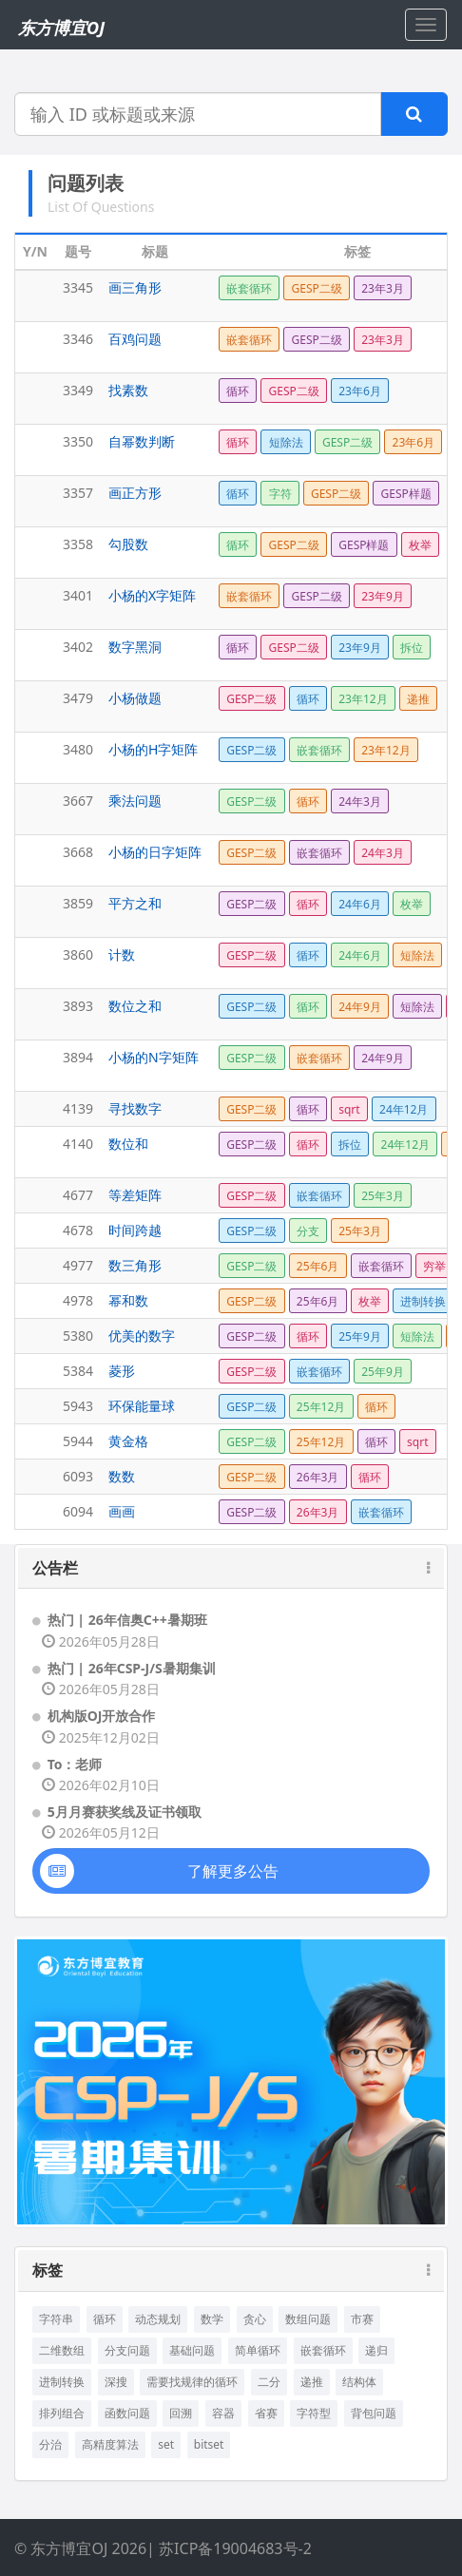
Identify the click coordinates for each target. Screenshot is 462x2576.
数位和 (128, 1144)
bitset (209, 2444)
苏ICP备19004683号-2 (235, 2548)
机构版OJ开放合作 (102, 1716)
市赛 (362, 2319)
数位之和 (135, 1006)
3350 (78, 441)
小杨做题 (135, 698)
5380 (78, 1335)
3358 (78, 544)
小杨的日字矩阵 (155, 852)
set (166, 2444)
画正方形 (135, 493)
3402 (78, 647)
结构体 (359, 2382)
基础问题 (192, 2350)
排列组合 (62, 2413)
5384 (78, 1371)
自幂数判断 (141, 441)
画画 (121, 1511)
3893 (78, 1006)
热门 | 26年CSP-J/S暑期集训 (132, 1668)
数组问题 (308, 2319)
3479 (78, 698)
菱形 (121, 1371)
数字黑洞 (135, 647)
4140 (78, 1144)
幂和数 (128, 1300)
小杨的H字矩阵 (153, 749)
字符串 (56, 2319)
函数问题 (127, 2413)
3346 (78, 339)
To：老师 (75, 1764)
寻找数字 (135, 1108)
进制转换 (62, 2382)
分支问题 (127, 2350)
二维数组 (62, 2350)
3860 (78, 954)
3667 (78, 801)
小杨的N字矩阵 (153, 1057)
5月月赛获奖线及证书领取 (125, 1812)
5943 (78, 1406)
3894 (78, 1057)
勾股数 (128, 544)
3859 (78, 903)
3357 (78, 493)
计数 (121, 954)
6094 (78, 1511)
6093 (78, 1476)
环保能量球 (141, 1406)
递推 (311, 2382)
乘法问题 (135, 801)
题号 (78, 251)
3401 (78, 595)
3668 (78, 852)
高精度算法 (110, 2444)
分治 (50, 2444)
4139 (78, 1108)
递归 (376, 2350)
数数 (121, 1476)
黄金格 (128, 1441)
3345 (78, 287)
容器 (223, 2413)
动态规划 (158, 2319)
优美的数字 (141, 1335)
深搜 (116, 2382)
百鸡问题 (135, 339)
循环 (104, 2319)
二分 (269, 2382)
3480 (78, 749)
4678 (78, 1230)
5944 (78, 1441)
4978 (78, 1300)
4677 (78, 1195)
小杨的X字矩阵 (152, 595)
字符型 (314, 2413)
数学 (212, 2319)
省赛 (266, 2413)
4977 (78, 1265)
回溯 (180, 2413)
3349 (78, 390)
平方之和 (135, 903)
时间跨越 (135, 1230)
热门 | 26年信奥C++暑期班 (127, 1620)
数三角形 (135, 1265)
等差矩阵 (135, 1195)
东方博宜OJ (61, 27)
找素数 (128, 390)
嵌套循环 (323, 2350)
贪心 (254, 2319)
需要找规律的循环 (192, 2382)
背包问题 (373, 2413)
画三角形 (135, 287)
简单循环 (257, 2350)
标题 (155, 251)
